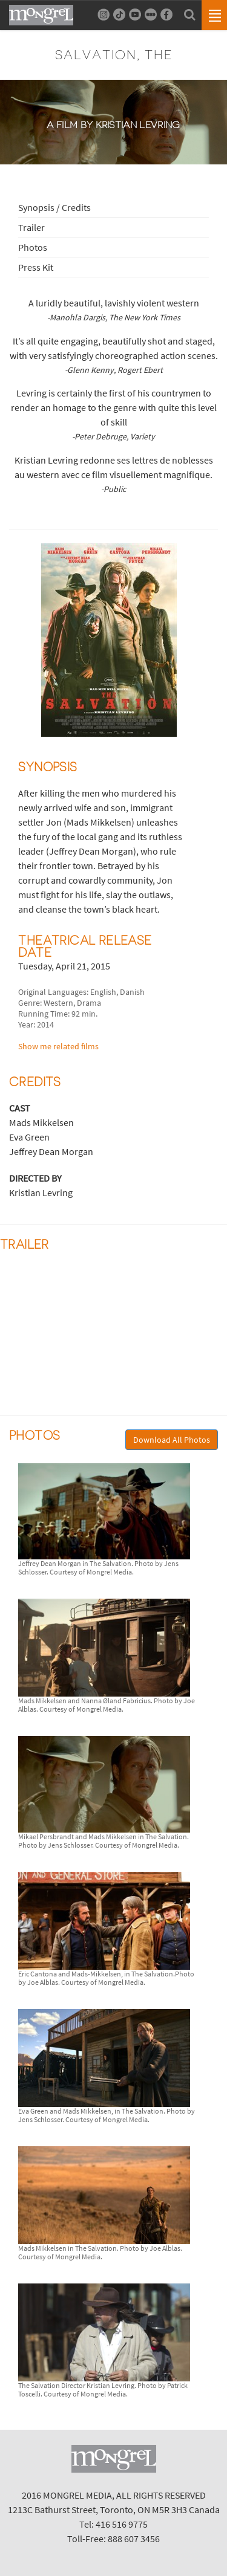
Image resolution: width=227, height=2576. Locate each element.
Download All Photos (171, 1439)
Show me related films (58, 1046)
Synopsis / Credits (54, 207)
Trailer (31, 227)
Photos (32, 247)
